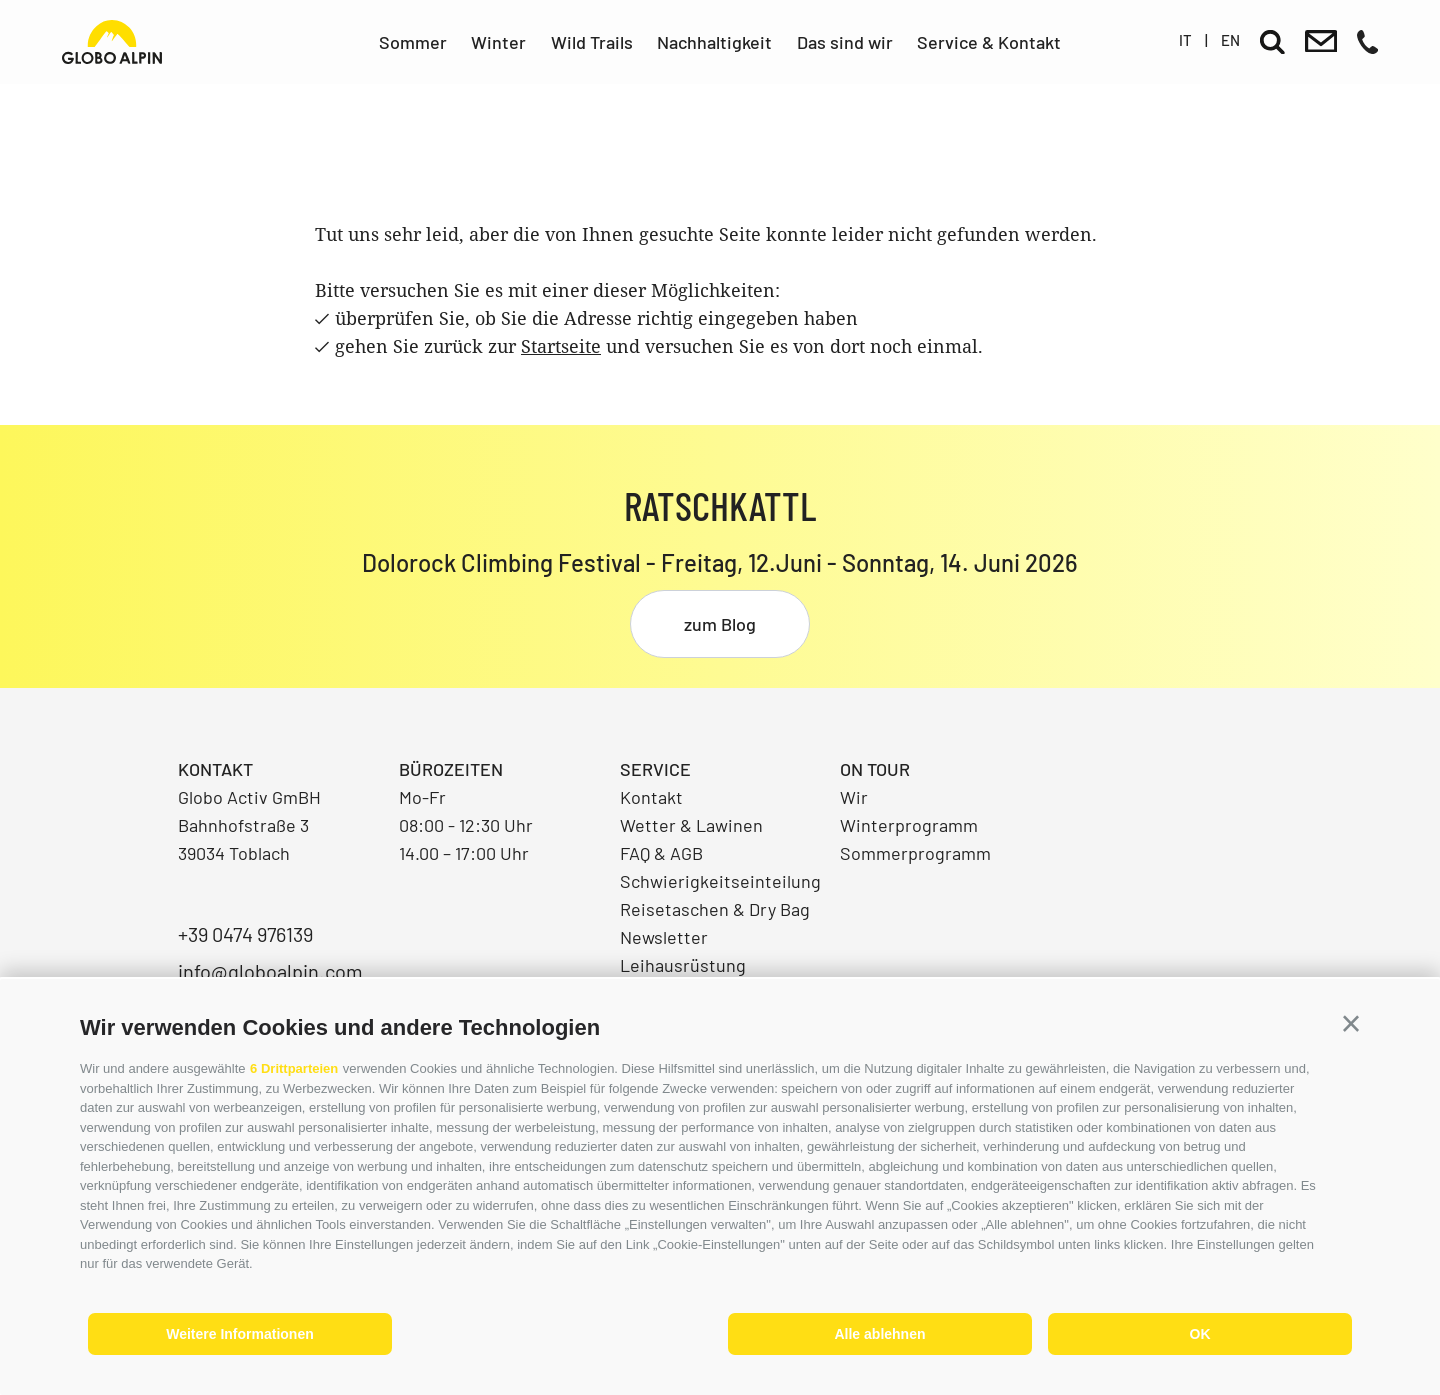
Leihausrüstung (683, 965)
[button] (1351, 1024)
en (1230, 40)
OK (1200, 1334)
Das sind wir (845, 42)
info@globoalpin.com (270, 971)
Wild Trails (592, 42)
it (1185, 40)
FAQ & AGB (661, 853)
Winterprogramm (909, 825)
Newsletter (664, 937)
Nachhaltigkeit (714, 42)
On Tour (875, 769)
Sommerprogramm (915, 853)
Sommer (413, 42)
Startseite (561, 346)
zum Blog (720, 624)
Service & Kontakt (989, 42)
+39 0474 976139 (245, 934)
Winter (498, 42)
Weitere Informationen (240, 1334)
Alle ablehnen (879, 1334)
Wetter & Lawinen (691, 825)
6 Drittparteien (294, 1068)
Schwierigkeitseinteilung (720, 881)
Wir (854, 797)
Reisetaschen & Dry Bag (715, 909)
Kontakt (651, 797)
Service (655, 769)
